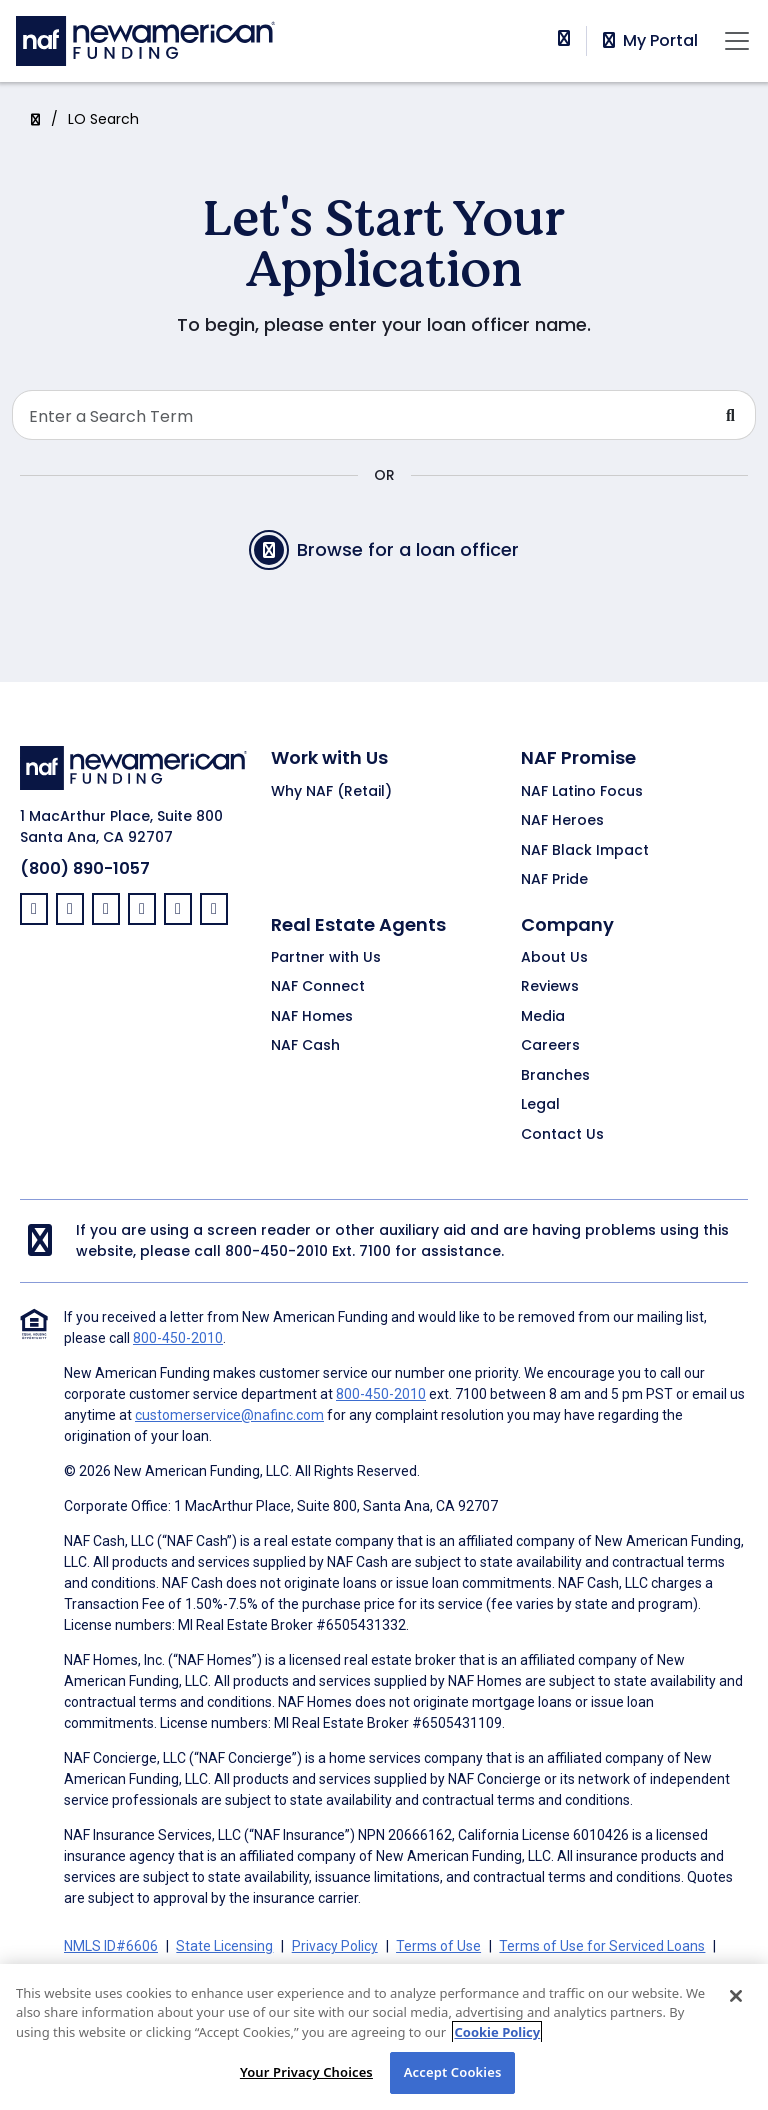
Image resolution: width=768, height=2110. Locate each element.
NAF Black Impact (585, 851)
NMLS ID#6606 (111, 1946)
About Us (554, 958)
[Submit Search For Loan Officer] (731, 415)
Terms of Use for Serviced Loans (602, 1946)
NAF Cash (305, 1046)
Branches (555, 1076)
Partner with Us (326, 958)
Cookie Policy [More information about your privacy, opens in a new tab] (497, 2033)
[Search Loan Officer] (359, 415)
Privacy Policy (335, 1946)
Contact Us (562, 1135)
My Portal (648, 41)
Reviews (550, 987)
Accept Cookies (453, 2073)
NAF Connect (318, 987)
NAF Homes (312, 1017)
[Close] (736, 1997)
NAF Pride (554, 880)
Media (543, 1017)
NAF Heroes (562, 821)
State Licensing (224, 1946)
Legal (540, 1105)
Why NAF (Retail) (331, 792)
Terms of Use (438, 1946)
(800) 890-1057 (85, 868)
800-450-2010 (276, 1251)
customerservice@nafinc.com (229, 1415)
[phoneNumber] (564, 38)
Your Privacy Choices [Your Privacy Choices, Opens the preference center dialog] (306, 2073)
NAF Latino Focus (582, 792)
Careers (550, 1046)
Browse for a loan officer (384, 550)
